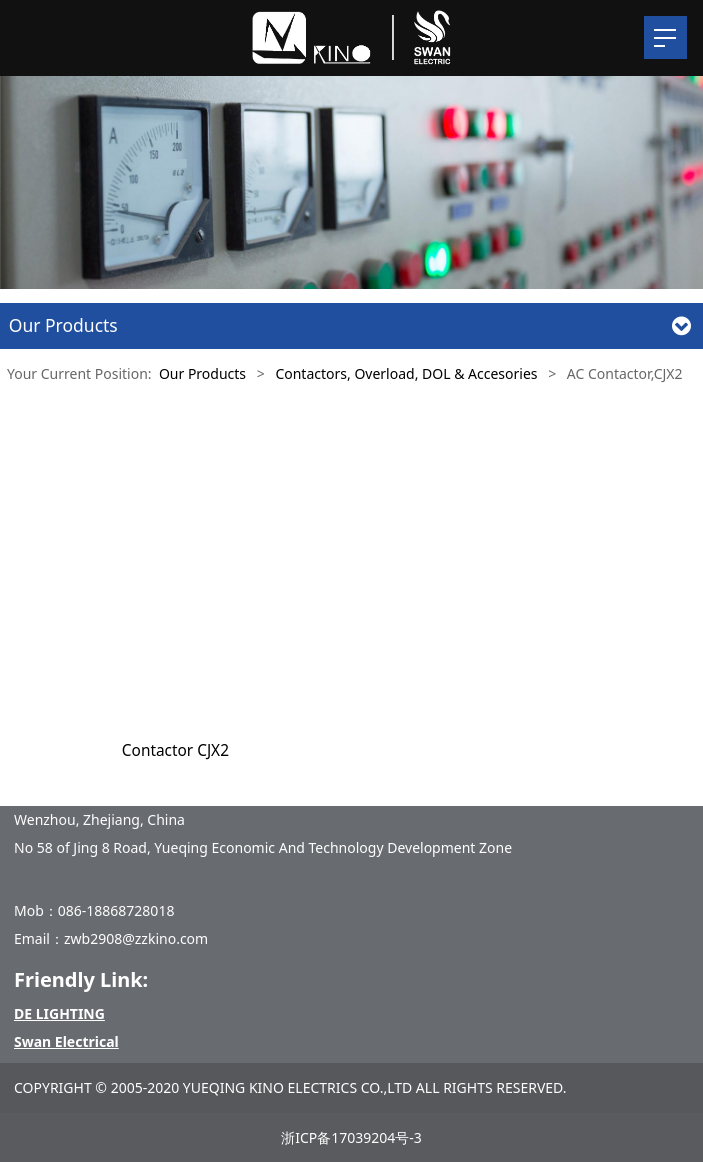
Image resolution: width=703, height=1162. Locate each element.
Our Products (202, 373)
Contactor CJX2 (175, 750)
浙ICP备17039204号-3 (351, 1137)
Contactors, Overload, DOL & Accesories (406, 373)
